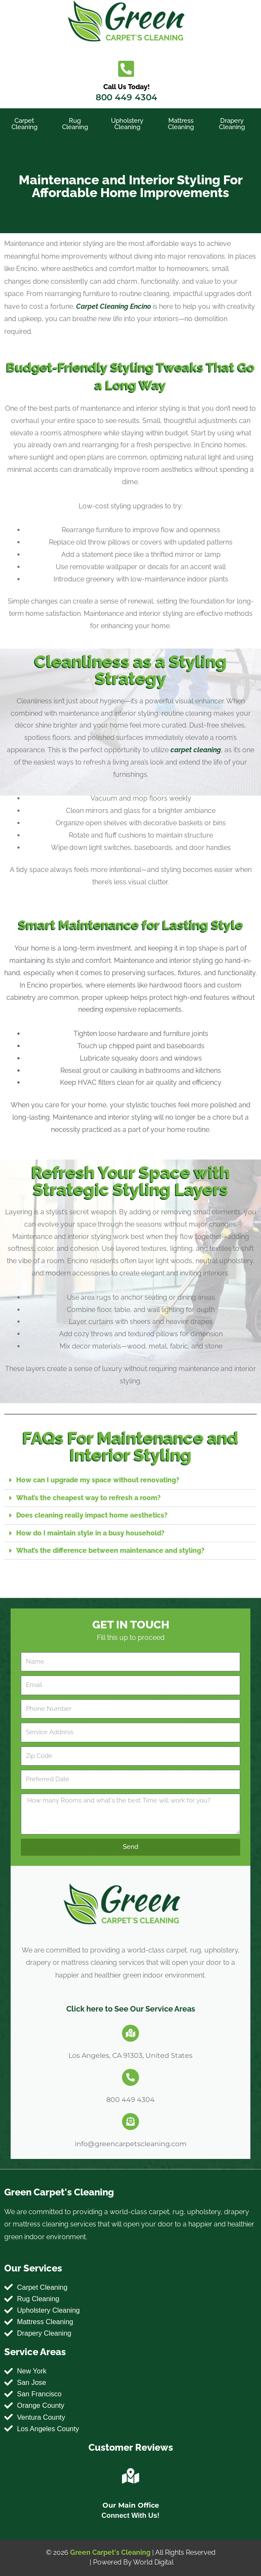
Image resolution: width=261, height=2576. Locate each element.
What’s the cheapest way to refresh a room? (88, 1498)
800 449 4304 (126, 97)
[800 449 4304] (130, 2077)
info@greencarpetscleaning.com (131, 2144)
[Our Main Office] (130, 2476)
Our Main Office (130, 2505)
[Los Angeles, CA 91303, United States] (130, 2033)
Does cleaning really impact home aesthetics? (91, 1515)
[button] (130, 1480)
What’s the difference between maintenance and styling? (110, 1550)
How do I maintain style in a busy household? (90, 1533)
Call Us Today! (126, 87)
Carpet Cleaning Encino (113, 306)
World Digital (153, 2562)
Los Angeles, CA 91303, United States (130, 2055)
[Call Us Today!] (126, 68)
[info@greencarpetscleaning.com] (130, 2121)
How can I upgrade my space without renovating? (97, 1480)
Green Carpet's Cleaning (110, 2552)
